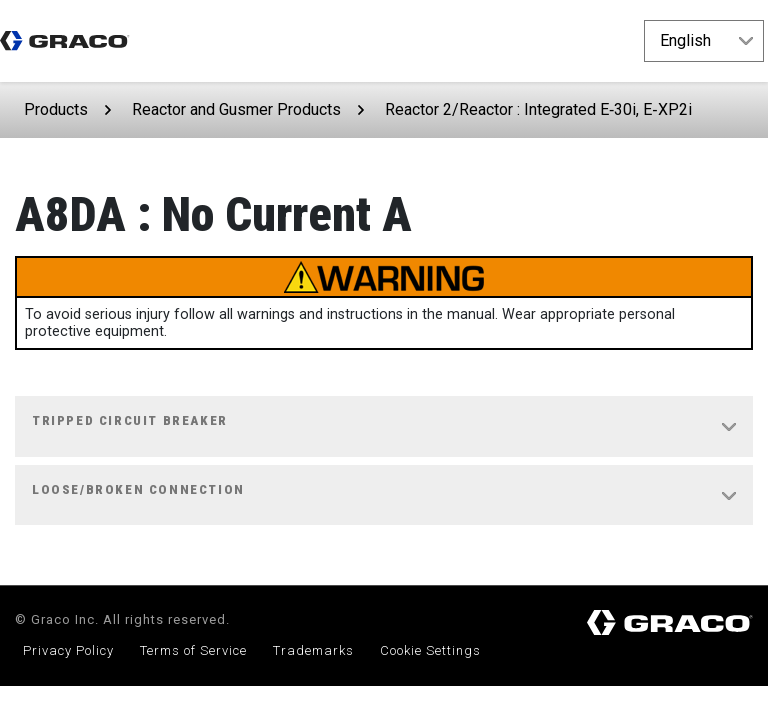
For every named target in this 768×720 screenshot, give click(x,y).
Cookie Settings (430, 650)
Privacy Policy (68, 650)
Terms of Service (193, 650)
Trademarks (313, 650)
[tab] (384, 427)
